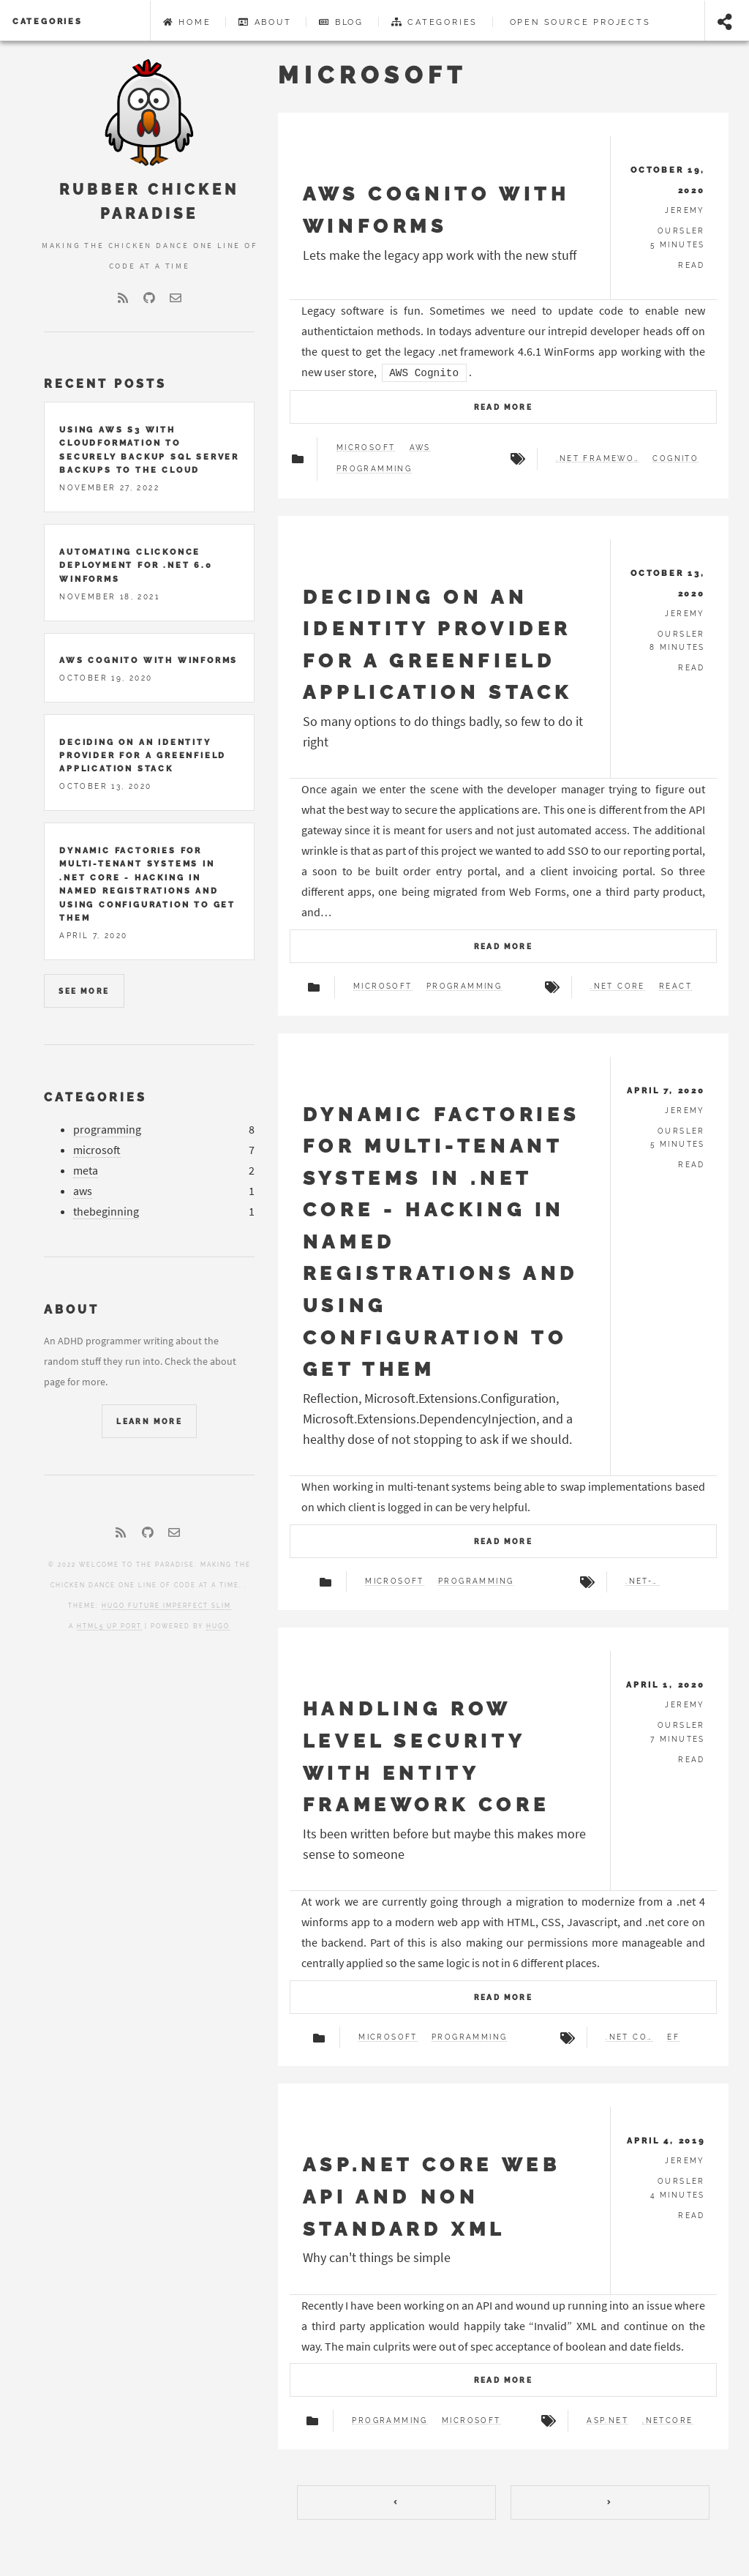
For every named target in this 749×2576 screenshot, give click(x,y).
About (265, 22)
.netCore (663, 2441)
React (671, 986)
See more (92, 991)
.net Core (613, 986)
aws (91, 1191)
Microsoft (372, 448)
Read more (503, 407)
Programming (380, 469)
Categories (47, 21)
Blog (341, 22)
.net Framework (590, 459)
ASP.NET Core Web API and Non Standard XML (441, 2196)
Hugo (226, 1626)
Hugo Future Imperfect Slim (175, 1605)
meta (94, 1170)
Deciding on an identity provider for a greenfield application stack (151, 755)
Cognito (670, 459)
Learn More (158, 1422)
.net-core (638, 1581)
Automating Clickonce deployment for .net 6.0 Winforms (144, 565)
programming (116, 1129)
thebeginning (115, 1211)
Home (187, 22)
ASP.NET (603, 2441)
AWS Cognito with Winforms (157, 660)
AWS (426, 448)
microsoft (105, 1150)
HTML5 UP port (118, 1626)
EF (669, 2037)
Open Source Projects (578, 22)
